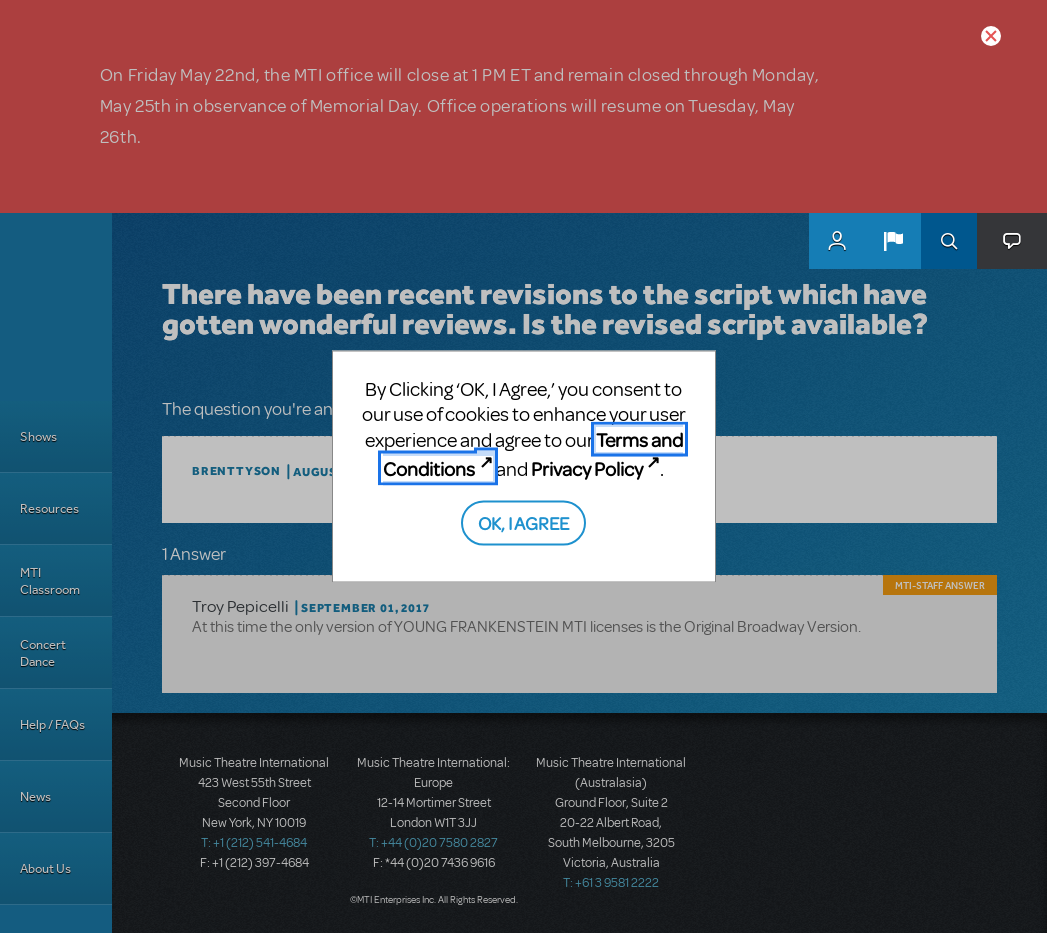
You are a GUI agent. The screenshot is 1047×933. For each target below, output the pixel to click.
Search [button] (949, 241)
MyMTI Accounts (837, 241)
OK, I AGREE (523, 521)
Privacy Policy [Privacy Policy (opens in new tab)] (587, 468)
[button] (893, 241)
